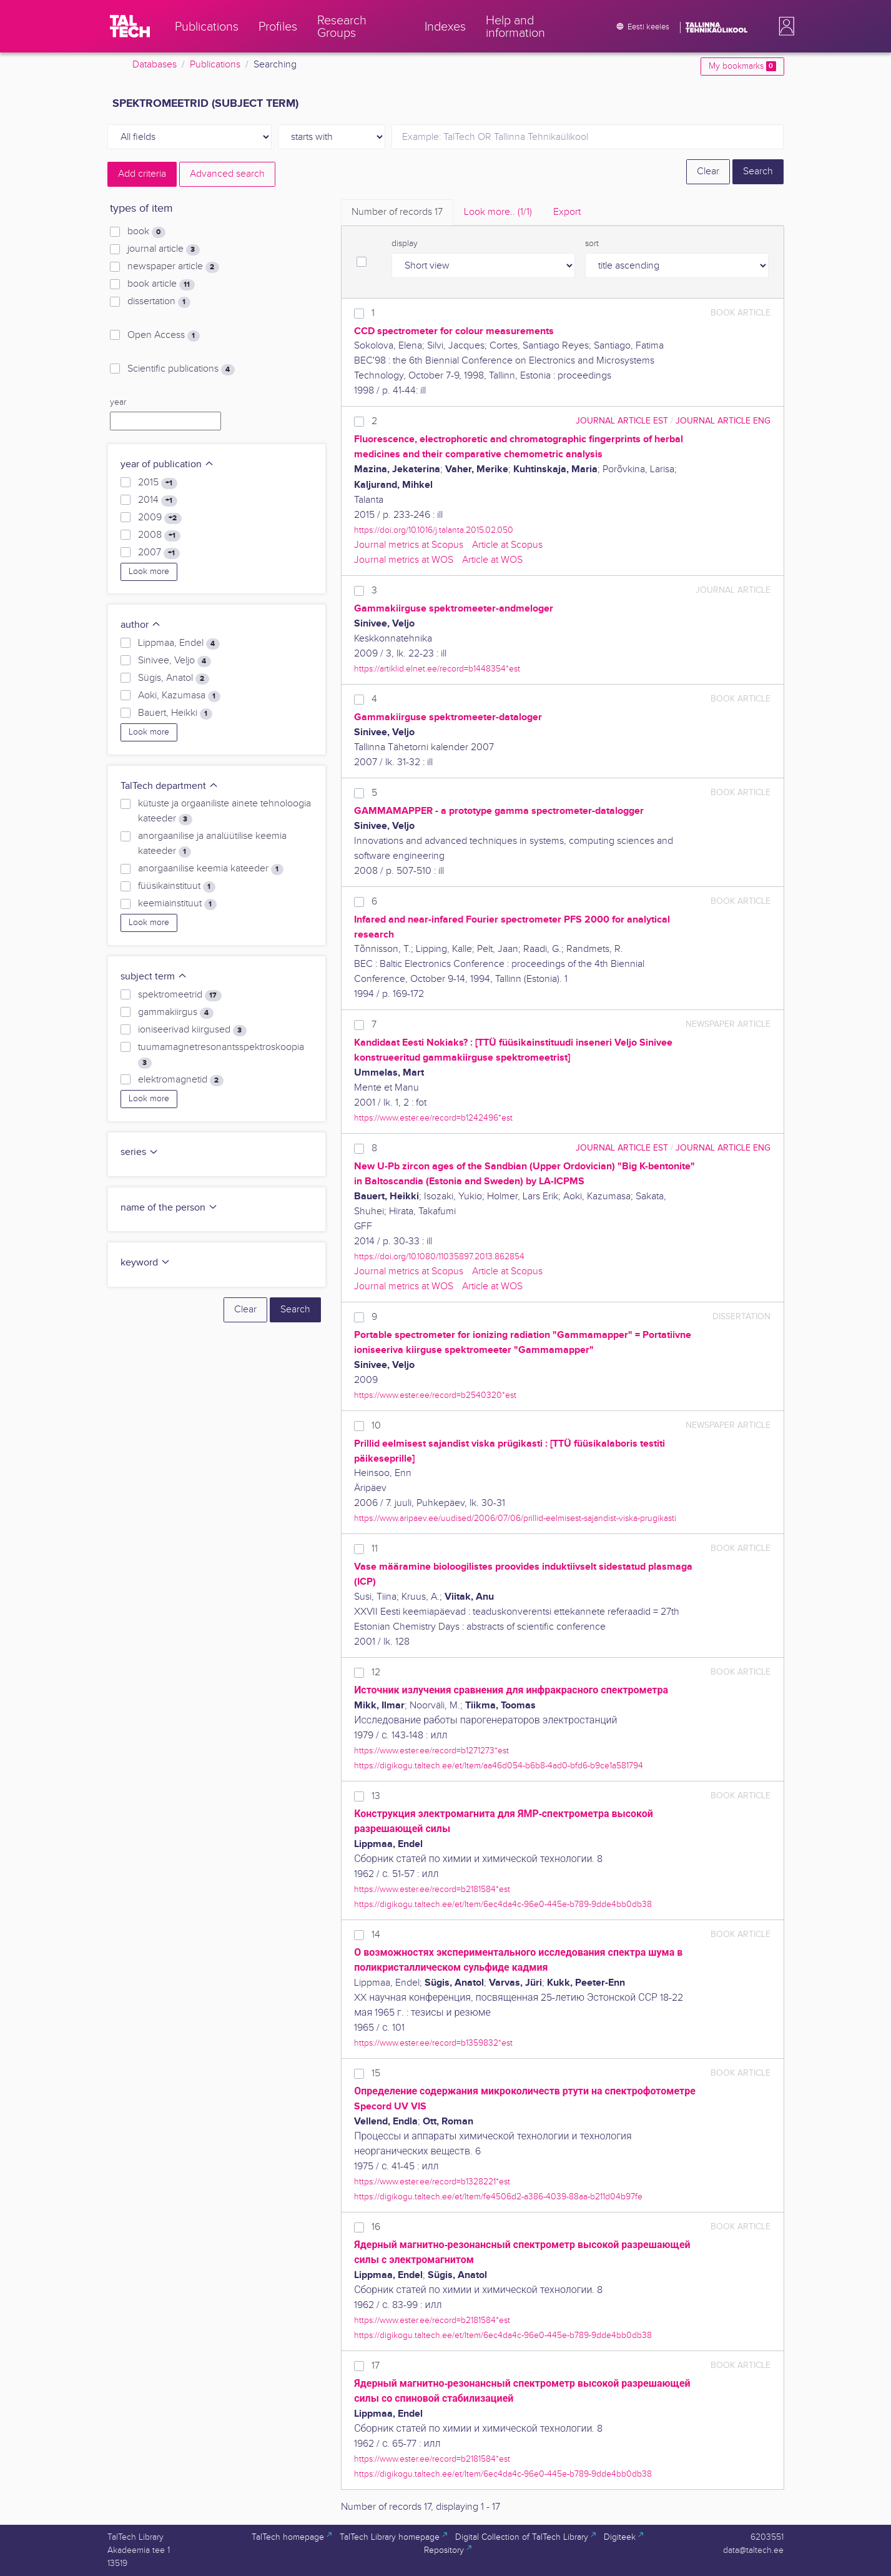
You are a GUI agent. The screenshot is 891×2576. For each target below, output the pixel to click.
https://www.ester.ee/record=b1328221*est (432, 2181)
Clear (708, 171)
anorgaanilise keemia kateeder (210, 869)
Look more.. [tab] (498, 212)
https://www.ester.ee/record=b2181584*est (432, 1889)
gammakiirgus (175, 1012)
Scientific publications (180, 369)
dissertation (158, 301)
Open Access (163, 335)
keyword (145, 1263)
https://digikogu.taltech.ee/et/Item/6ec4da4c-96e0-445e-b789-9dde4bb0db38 (503, 1904)
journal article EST (622, 420)
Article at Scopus (507, 545)
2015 (157, 483)
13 (376, 1796)
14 (376, 1935)
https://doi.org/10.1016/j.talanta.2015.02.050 (433, 530)
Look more (149, 572)
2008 (159, 535)
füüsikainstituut (176, 886)
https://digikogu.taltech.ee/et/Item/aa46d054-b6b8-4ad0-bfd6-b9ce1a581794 (498, 1765)
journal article (163, 249)
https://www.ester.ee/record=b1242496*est (433, 1117)
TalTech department (170, 786)
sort (592, 244)
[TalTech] (130, 26)
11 (375, 1549)
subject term (154, 977)
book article (160, 284)
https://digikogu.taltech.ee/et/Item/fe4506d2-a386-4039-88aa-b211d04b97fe (498, 2196)
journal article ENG (723, 420)
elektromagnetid (180, 1080)
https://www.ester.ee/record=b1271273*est (431, 1750)
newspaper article (173, 266)
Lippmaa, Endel (178, 643)
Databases (154, 65)
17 (376, 2366)
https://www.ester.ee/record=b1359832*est (433, 2043)
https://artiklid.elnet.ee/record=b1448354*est (437, 668)
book (146, 231)
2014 (157, 500)
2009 (159, 518)
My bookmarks (742, 66)
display (404, 244)
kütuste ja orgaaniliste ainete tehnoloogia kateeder (224, 811)
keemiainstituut (177, 904)
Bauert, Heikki (175, 713)
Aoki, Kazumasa (179, 696)
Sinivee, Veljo (174, 661)
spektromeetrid (179, 995)
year (118, 402)
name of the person (169, 1208)
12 (376, 1672)
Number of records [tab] (397, 212)
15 (376, 2073)
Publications (215, 65)
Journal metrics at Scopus (408, 545)
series (140, 1152)
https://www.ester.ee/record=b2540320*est (435, 1395)
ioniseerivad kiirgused (192, 1030)
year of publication (167, 464)
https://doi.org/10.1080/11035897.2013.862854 (439, 1256)
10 (376, 1426)
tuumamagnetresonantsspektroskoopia (221, 1055)
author (141, 625)
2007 (158, 553)
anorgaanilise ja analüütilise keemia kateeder (212, 844)
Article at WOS (492, 560)
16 (376, 2227)
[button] (784, 26)
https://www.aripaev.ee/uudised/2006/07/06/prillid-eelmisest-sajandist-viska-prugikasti (515, 1518)
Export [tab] (567, 212)
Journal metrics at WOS (403, 560)
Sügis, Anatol (173, 678)
